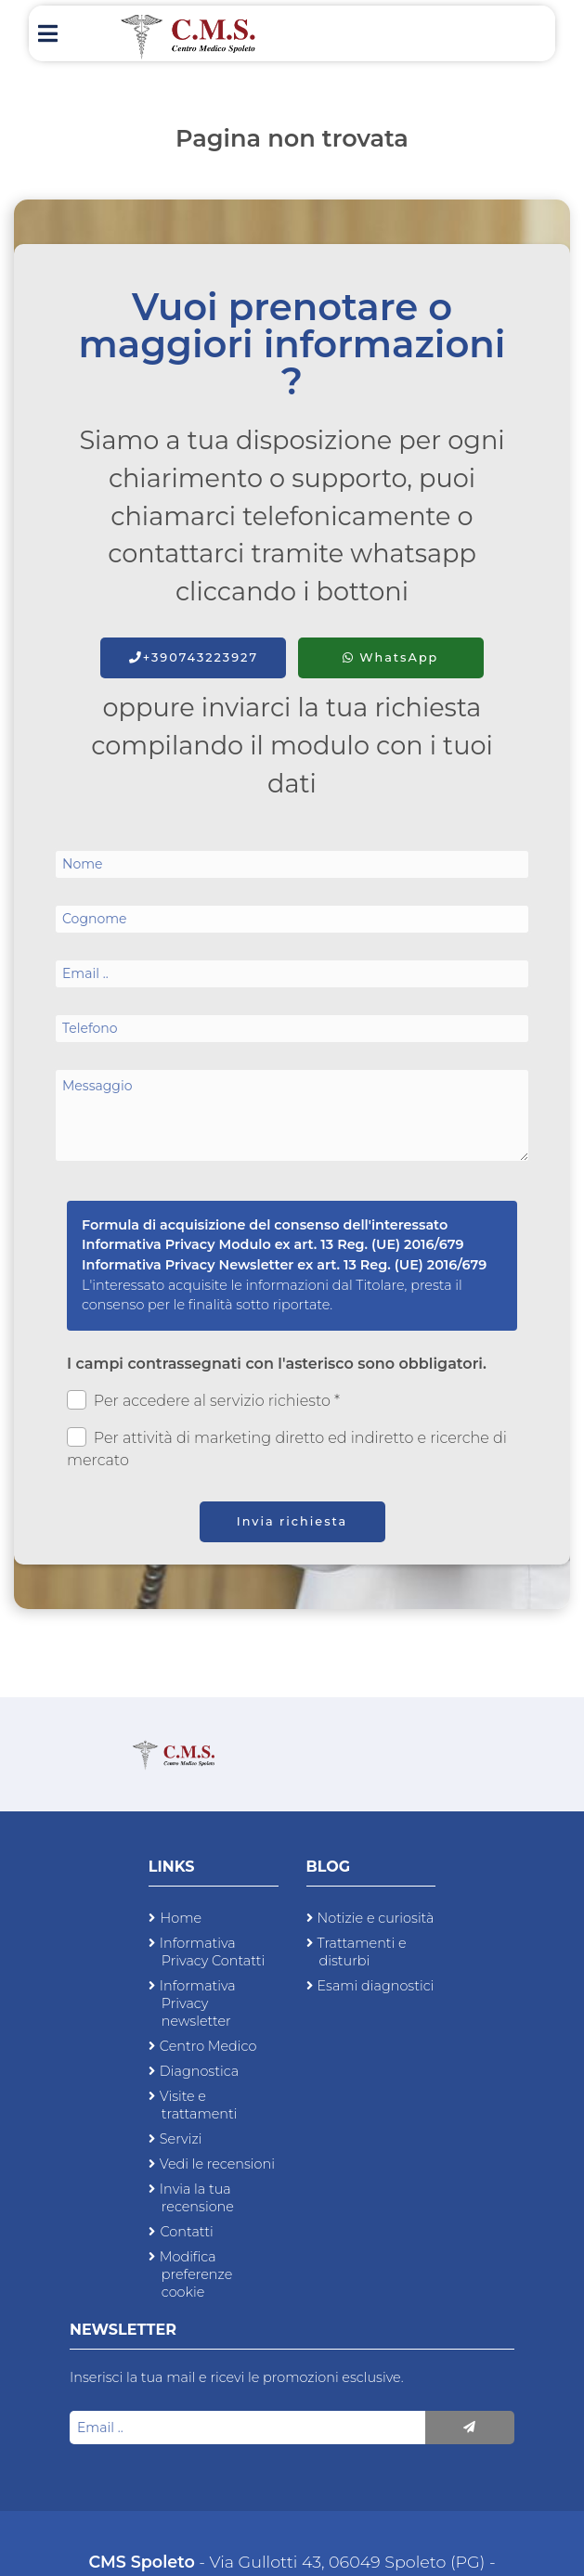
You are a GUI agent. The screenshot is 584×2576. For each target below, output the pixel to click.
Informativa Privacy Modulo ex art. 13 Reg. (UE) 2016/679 (273, 1244)
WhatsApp (391, 657)
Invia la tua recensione (197, 2198)
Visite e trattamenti (199, 2105)
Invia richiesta (292, 1521)
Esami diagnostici (376, 1985)
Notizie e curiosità (376, 1918)
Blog (328, 1866)
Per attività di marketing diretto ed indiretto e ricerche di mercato (287, 1448)
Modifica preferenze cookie (196, 2274)
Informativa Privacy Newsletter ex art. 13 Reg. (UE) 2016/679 (284, 1264)
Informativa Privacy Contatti (212, 1952)
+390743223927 (193, 657)
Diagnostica (199, 2071)
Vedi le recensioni (217, 2164)
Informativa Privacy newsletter (198, 2003)
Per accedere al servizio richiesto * (203, 1400)
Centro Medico (208, 2046)
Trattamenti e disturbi (362, 1952)
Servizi (181, 2139)
